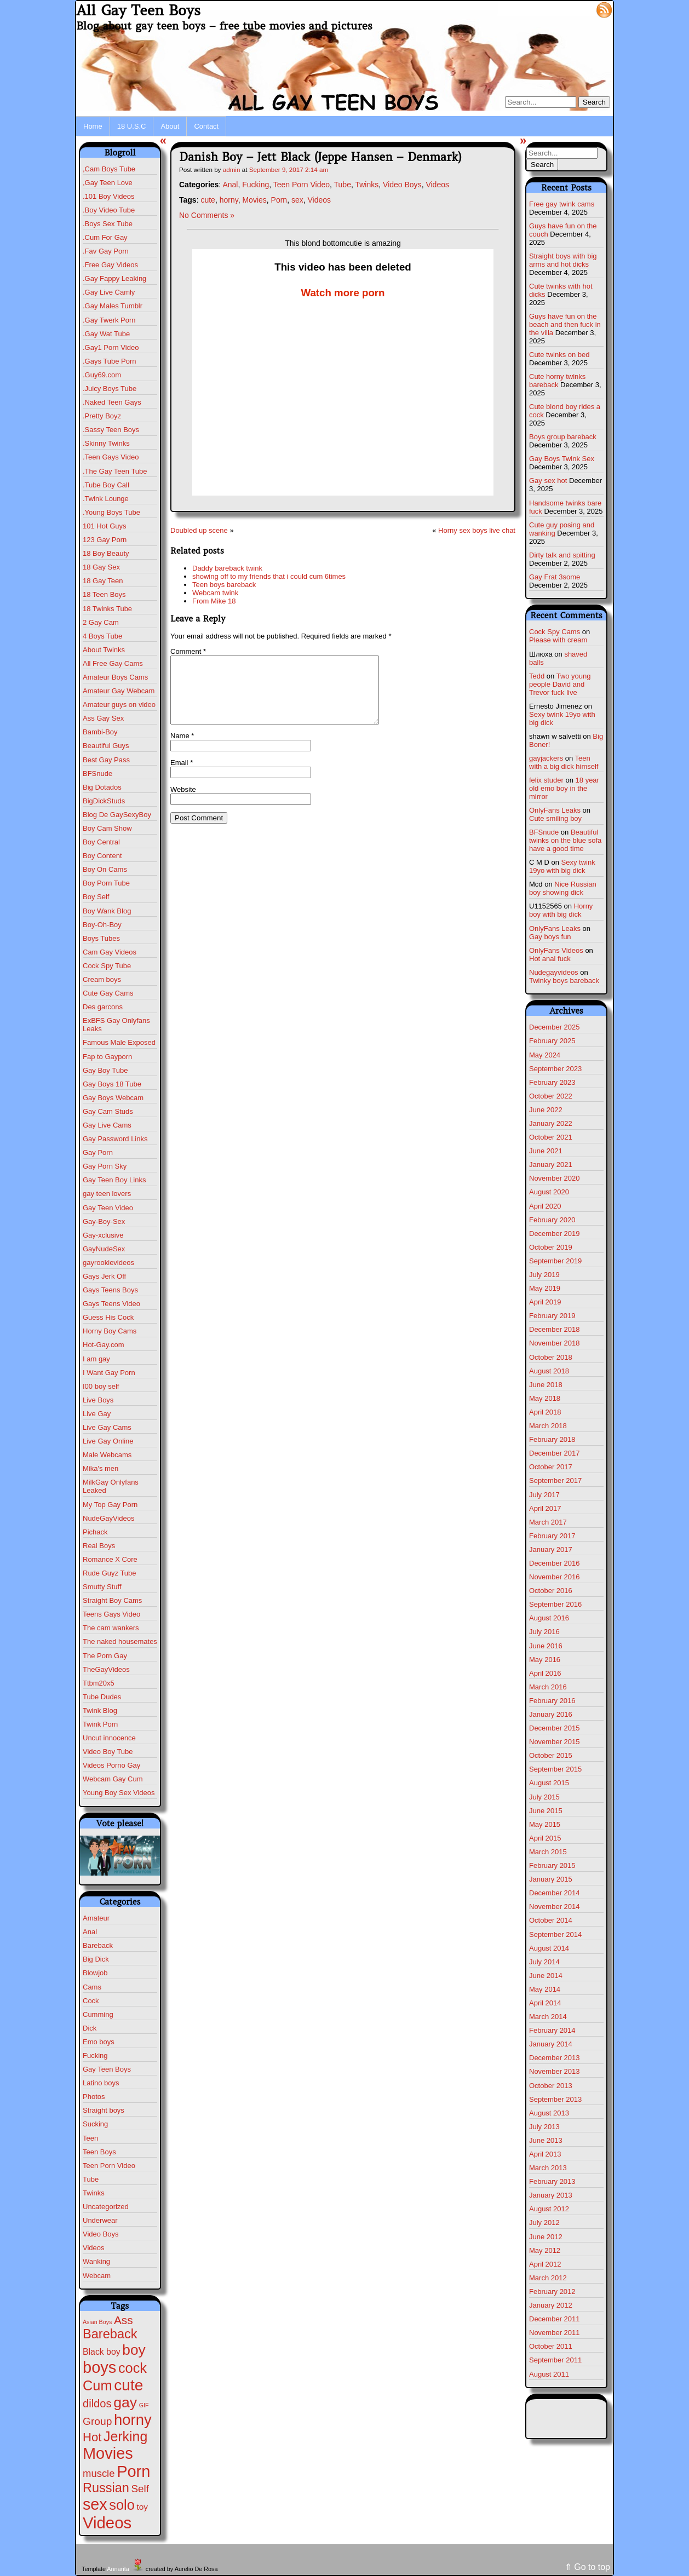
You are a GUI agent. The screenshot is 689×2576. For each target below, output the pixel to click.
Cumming (98, 2014)
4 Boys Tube (102, 636)
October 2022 (550, 1096)
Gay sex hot (548, 480)
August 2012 (549, 2209)
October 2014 (550, 1920)
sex (297, 200)
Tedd (536, 676)
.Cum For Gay (105, 237)
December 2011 (554, 2319)
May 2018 (544, 1398)
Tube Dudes (102, 1697)
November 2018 (554, 1343)
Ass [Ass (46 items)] (123, 2320)
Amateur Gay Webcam (118, 691)
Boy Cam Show (107, 828)
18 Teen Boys (104, 594)
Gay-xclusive (103, 1235)
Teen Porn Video (109, 2165)
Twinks (94, 2193)
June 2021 (545, 1151)
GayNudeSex (104, 1249)
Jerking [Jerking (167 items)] (125, 2436)
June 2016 (545, 1646)
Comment (188, 651)
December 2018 (554, 1329)
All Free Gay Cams (113, 663)
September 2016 (555, 1604)
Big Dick (96, 1959)
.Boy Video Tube (109, 210)
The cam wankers (111, 1628)
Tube (91, 2179)
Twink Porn (100, 1724)
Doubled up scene (199, 530)
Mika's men (100, 1468)
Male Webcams (107, 1455)
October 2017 (550, 1467)
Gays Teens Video (111, 1304)
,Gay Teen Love (108, 183)
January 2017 (550, 1549)
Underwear (100, 2220)
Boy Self (96, 897)
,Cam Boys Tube (109, 169)
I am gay (96, 1359)
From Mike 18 (214, 601)
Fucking (95, 2055)
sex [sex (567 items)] (95, 2504)
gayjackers (546, 758)
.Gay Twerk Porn (109, 320)
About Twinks (104, 650)
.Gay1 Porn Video (111, 347)
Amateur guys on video (119, 704)
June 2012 (545, 2237)
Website (183, 802)
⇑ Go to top (587, 2567)
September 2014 (555, 1934)
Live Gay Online (108, 1441)
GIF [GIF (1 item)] (144, 2405)
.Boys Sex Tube (108, 224)
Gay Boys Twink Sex (561, 459)
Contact (206, 126)
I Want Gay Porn (109, 1373)
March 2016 (548, 1687)
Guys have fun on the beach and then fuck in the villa (565, 324)
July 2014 (544, 1962)
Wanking (96, 2261)
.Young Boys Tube (111, 512)
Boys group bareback (562, 437)
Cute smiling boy (555, 818)
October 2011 (550, 2346)
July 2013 (544, 2127)
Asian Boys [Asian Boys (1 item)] (97, 2322)
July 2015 (544, 1797)
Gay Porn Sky (105, 1166)
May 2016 (544, 1659)
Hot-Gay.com (103, 1345)
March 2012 (548, 2278)
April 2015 (545, 1838)
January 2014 (550, 2044)
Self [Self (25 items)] (140, 2488)
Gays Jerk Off (104, 1276)
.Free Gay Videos (110, 265)
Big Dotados (102, 787)
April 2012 (545, 2264)
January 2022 (550, 1123)
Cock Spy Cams (554, 632)
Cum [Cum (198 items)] (97, 2385)
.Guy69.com (102, 375)
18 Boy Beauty (106, 553)
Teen (90, 2138)
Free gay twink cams (561, 204)
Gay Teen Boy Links (114, 1180)
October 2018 (550, 1357)
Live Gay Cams (107, 1427)
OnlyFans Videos (556, 950)
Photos (94, 2096)
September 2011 (555, 2360)
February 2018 (552, 1439)
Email (181, 776)
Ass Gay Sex (103, 718)
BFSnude (97, 773)
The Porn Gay (105, 1656)
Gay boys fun (550, 937)
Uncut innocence (109, 1738)
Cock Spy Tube (107, 966)
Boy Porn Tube (106, 883)
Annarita (118, 2569)
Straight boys (103, 2110)
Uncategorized (106, 2207)
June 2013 (545, 2140)
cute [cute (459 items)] (128, 2385)
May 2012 (544, 2250)
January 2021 (550, 1164)
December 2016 (554, 1563)
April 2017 (545, 1508)
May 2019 (544, 1288)
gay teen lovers (107, 1193)
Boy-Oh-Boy (102, 925)
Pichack (95, 1532)
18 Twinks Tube (107, 609)
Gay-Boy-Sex (104, 1221)
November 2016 (554, 1577)
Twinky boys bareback (564, 980)
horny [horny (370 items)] (133, 2419)
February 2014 (552, 2030)
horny (229, 200)
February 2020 (552, 1220)
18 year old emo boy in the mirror (564, 788)
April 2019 (545, 1302)
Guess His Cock (108, 1317)
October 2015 (550, 1755)
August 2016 (549, 1618)
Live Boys (98, 1400)
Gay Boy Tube (105, 1070)
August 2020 (549, 1192)
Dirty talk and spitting (562, 555)
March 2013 (548, 2168)
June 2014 (545, 1975)
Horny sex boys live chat (476, 530)
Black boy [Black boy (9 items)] (101, 2351)
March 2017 (548, 1522)
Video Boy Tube (108, 1751)
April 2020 (545, 1206)
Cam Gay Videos (109, 952)
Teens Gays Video (111, 1614)
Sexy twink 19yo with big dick (562, 866)
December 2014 (554, 1893)
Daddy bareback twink (227, 568)
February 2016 (552, 1701)
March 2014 (548, 2017)
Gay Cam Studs (108, 1111)
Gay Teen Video (108, 1208)
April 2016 (545, 1673)
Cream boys (102, 979)
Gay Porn (98, 1152)
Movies (254, 200)
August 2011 (549, 2374)
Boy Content (102, 856)
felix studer (546, 780)
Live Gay (97, 1414)
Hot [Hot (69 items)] (92, 2437)
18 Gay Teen (103, 581)
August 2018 (549, 1371)
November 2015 (554, 1742)
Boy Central (101, 842)
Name (182, 749)
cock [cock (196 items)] (132, 2368)
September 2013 (555, 2099)
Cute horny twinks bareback (557, 380)
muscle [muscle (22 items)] (99, 2473)
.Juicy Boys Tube (109, 388)
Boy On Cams (105, 869)
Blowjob (95, 1973)
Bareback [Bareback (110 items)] (110, 2334)
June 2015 (545, 1811)
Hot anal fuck (550, 959)
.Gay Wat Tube (106, 334)
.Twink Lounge (106, 499)
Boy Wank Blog (107, 911)
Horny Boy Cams (109, 1331)
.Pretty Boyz (102, 416)
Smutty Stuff (102, 1587)
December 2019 (554, 1233)
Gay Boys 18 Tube (112, 1084)
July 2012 (544, 2222)
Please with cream (558, 640)
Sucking (95, 2124)
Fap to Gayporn (107, 1057)
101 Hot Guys (105, 526)
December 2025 (554, 1027)
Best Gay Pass (106, 760)
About (169, 126)
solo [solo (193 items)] (121, 2504)
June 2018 (545, 1385)
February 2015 (552, 1865)
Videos (94, 2248)
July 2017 (544, 1495)
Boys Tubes (101, 938)
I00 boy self (101, 1386)
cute (207, 200)
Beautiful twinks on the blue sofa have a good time (565, 840)
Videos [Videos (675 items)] (107, 2523)
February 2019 (552, 1316)
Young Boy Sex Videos (119, 1793)
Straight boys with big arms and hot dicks (563, 260)
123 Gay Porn (105, 540)
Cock (91, 2001)
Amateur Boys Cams (115, 677)
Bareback (98, 1945)
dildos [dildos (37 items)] (97, 2403)
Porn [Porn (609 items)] (133, 2471)
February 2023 (552, 1082)
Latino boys (101, 2083)
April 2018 (545, 1412)
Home (92, 126)
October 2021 (550, 1137)
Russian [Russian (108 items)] (106, 2488)
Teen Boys (99, 2152)
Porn (279, 200)
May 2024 (544, 1055)
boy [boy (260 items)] (133, 2350)
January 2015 (550, 1879)
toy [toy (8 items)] (142, 2506)
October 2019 (550, 1247)
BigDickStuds (104, 801)
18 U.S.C (131, 126)
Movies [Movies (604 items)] (108, 2453)
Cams (92, 1987)
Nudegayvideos (553, 972)
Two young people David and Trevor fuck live (560, 684)
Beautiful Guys (106, 745)
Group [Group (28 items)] (97, 2421)
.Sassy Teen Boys (111, 430)
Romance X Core (110, 1559)
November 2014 (554, 1906)
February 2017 (552, 1536)
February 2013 (552, 2181)
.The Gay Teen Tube (115, 471)
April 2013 (545, 2154)
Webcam (97, 2276)
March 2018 (548, 1426)
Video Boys (101, 2234)
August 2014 (549, 1948)
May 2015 (544, 1824)
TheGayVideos (106, 1669)
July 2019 (544, 1274)
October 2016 (550, 1590)
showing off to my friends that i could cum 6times (269, 576)
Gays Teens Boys (110, 1290)
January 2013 (550, 2195)
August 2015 (549, 1783)
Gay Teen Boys (107, 2069)
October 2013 (550, 2086)
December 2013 (554, 2058)
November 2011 (554, 2332)
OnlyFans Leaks (555, 810)
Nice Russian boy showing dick (562, 888)
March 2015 (548, 1852)
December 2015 (554, 1728)
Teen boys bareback (224, 584)
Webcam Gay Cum (113, 1779)
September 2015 (555, 1769)
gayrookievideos (108, 1262)
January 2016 (550, 1714)
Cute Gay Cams (108, 993)
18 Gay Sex (101, 567)
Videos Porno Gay (111, 1765)
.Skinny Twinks (106, 443)
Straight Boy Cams (112, 1600)
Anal (90, 1932)
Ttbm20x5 (98, 1683)
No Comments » (206, 215)
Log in (578, 9)
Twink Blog (100, 1710)
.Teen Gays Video (111, 457)
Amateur (96, 1918)
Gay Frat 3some (554, 577)
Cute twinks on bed (559, 354)
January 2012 (550, 2305)
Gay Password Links (115, 1139)
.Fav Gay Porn (106, 251)
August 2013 (549, 2113)
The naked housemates (120, 1641)
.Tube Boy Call (106, 485)
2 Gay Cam (101, 622)
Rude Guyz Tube (109, 1573)
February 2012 (552, 2291)
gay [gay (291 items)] (125, 2402)
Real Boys (99, 1546)
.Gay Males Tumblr (112, 306)
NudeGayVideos (108, 1518)
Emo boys (98, 2042)
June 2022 (545, 1110)
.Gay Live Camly (109, 292)
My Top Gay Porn (110, 1504)
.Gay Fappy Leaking (114, 278)
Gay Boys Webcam (113, 1098)
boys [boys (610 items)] (99, 2367)
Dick (89, 2028)
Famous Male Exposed (119, 1042)
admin (231, 169)
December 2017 (554, 1453)
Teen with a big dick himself (563, 762)
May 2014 (544, 1989)
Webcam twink (215, 593)
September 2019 (555, 1261)
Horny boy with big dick (561, 910)
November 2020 (554, 1178)
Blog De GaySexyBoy (117, 814)
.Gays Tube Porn (109, 361)
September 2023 (555, 1069)
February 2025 (552, 1041)
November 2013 (554, 2071)
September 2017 (555, 1480)
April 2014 (545, 2003)
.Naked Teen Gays (112, 402)
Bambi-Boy (100, 732)
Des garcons (103, 1007)
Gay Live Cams (107, 1125)
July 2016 (544, 1632)
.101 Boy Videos (108, 196)
